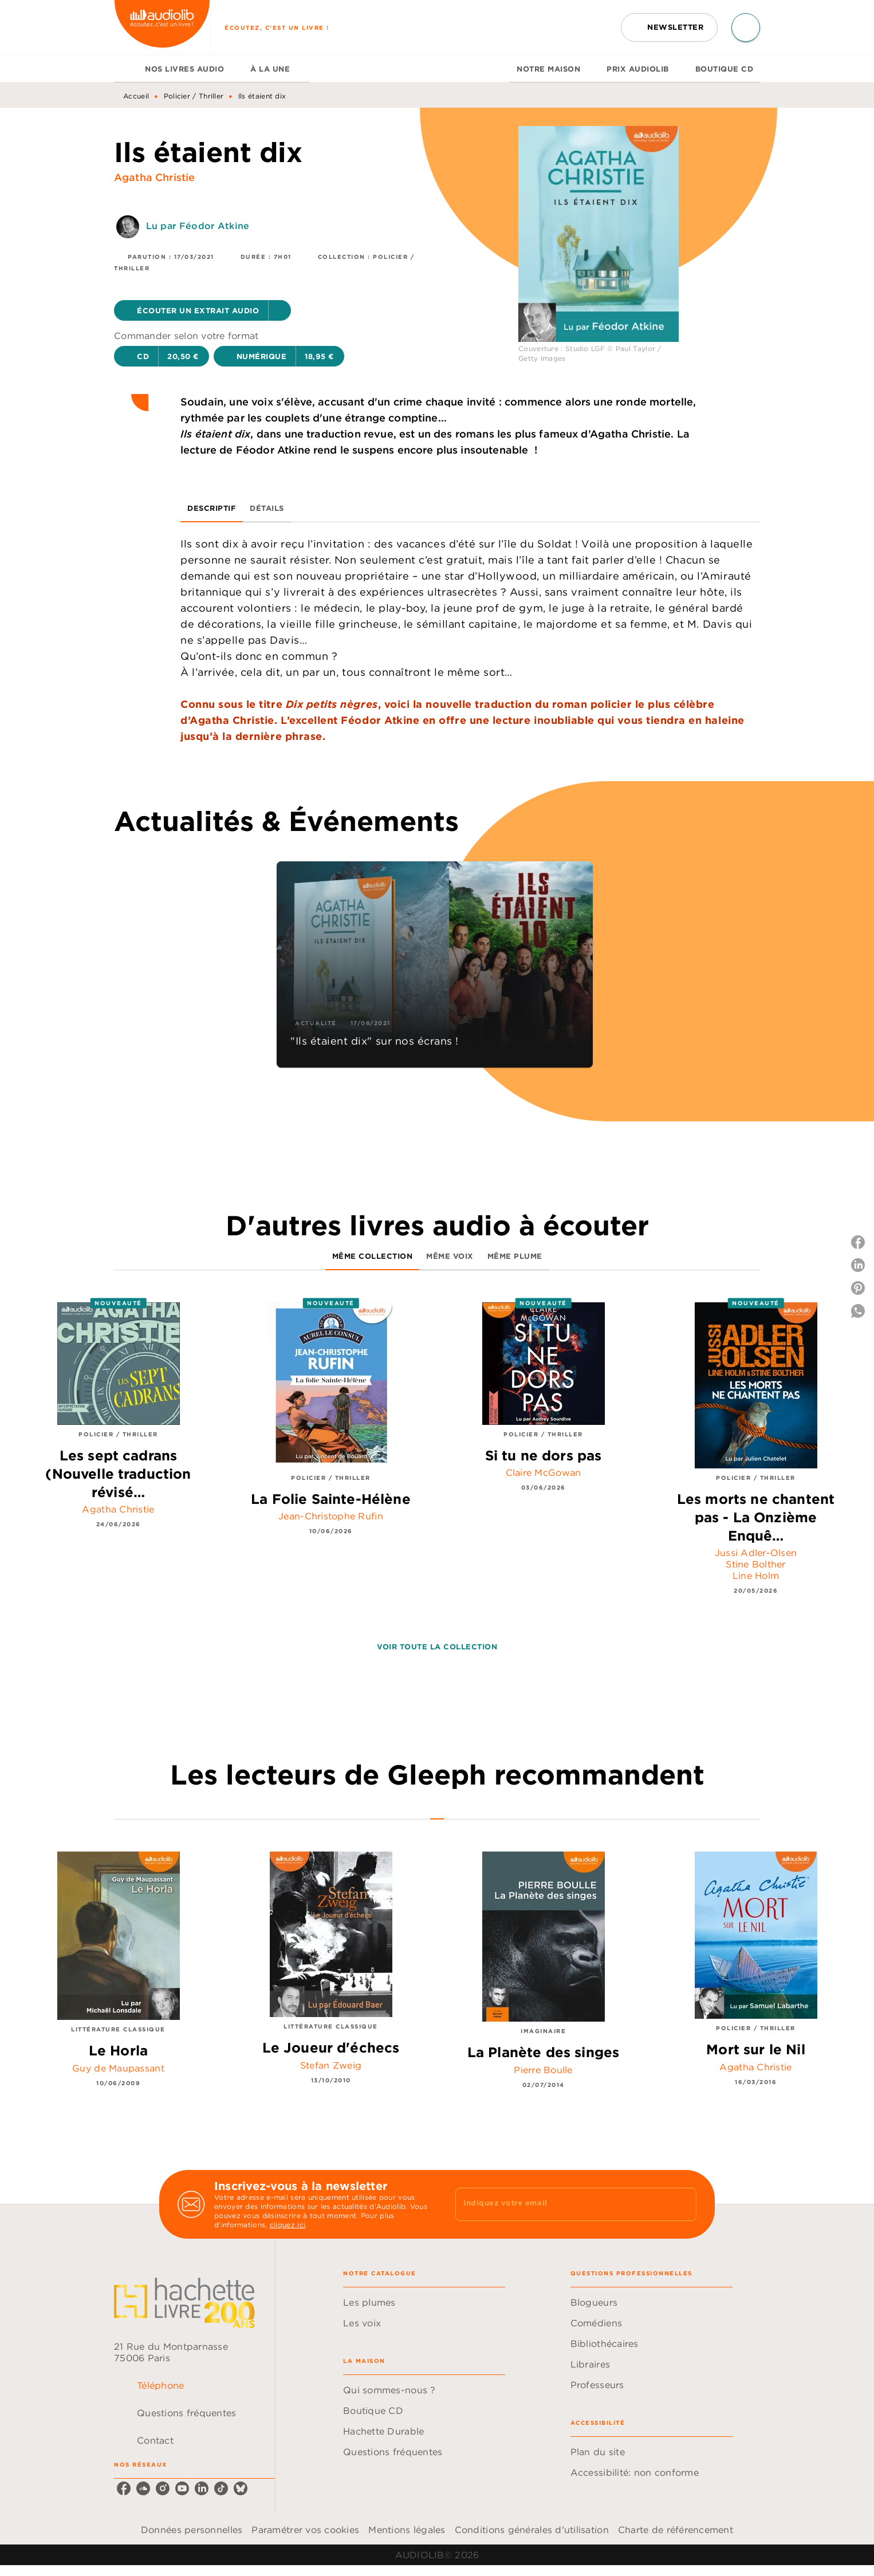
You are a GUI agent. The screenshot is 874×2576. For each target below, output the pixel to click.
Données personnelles (191, 2529)
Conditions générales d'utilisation (532, 2529)
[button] (669, 27)
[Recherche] (745, 27)
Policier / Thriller (194, 96)
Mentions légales (406, 2529)
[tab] (126, 68)
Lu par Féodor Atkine (197, 225)
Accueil (136, 96)
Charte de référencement (675, 2529)
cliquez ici (287, 2224)
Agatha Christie (154, 177)
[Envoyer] (682, 2204)
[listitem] (123, 2488)
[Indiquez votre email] (561, 2204)
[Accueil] (162, 27)
